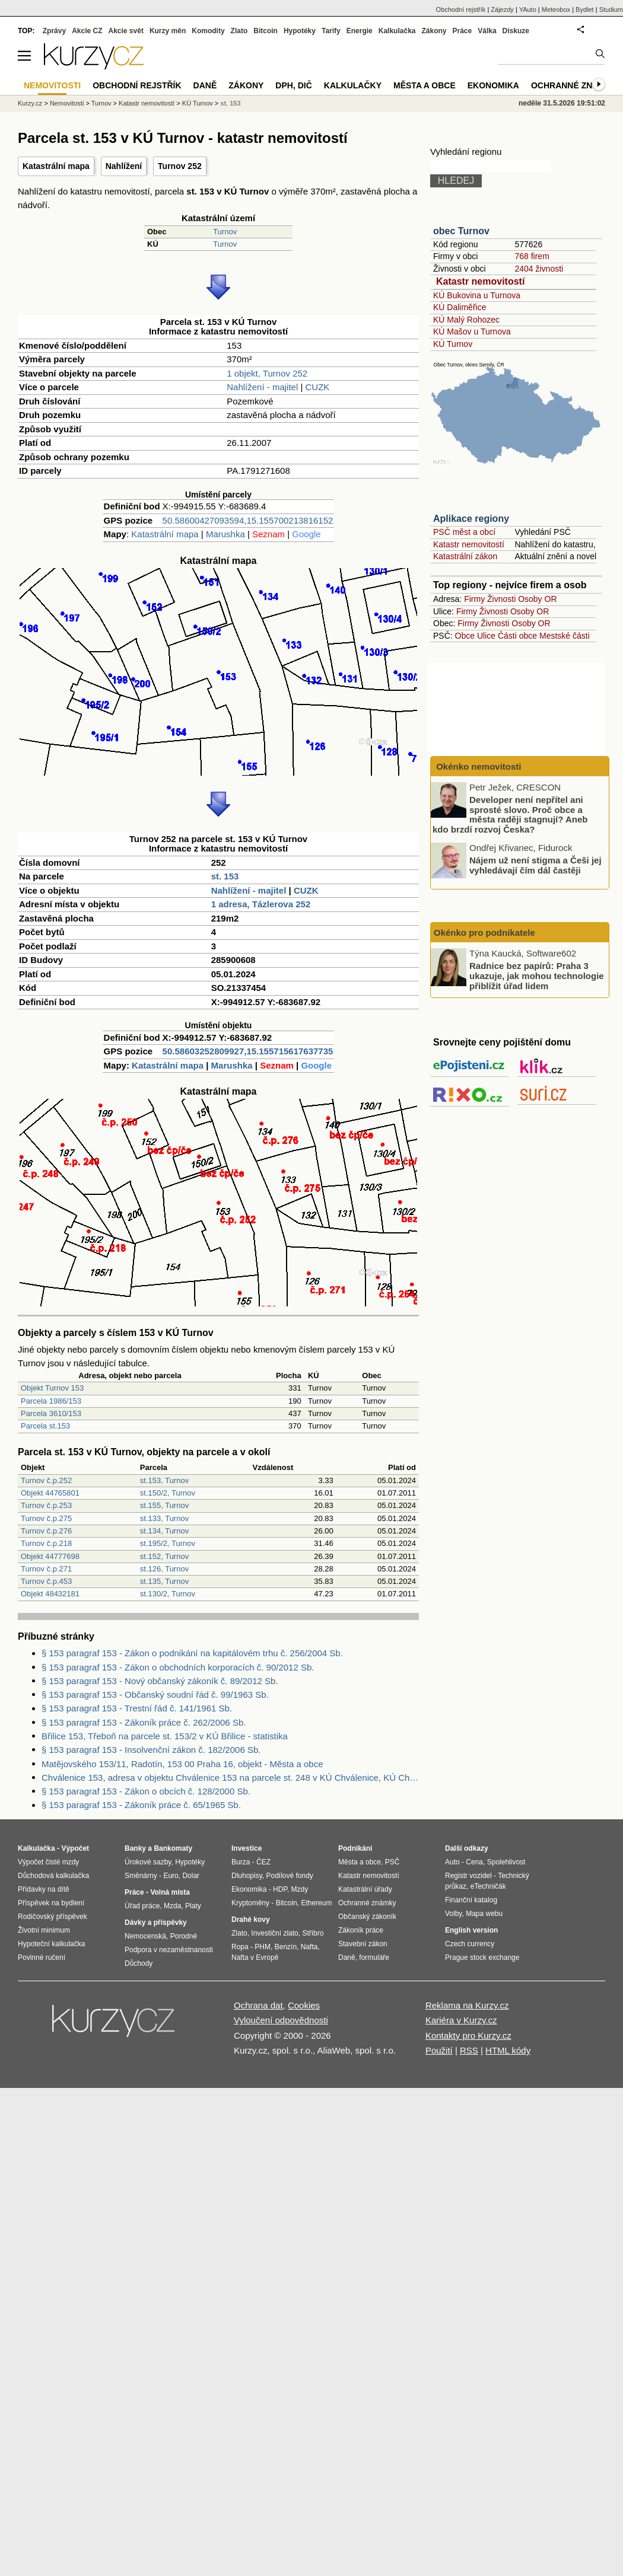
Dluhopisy (246, 1876)
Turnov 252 (180, 166)
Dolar (190, 1876)
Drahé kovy (250, 1919)
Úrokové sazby (148, 1862)
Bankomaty (173, 1848)
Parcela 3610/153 (51, 1413)
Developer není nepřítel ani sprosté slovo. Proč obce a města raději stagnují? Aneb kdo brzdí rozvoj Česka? (510, 814)
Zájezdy (502, 9)
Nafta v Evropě (254, 1957)
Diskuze (516, 31)
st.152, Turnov (164, 1556)
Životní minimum (44, 1930)
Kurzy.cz (30, 103)
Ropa (240, 1947)
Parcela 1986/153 (51, 1401)
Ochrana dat (258, 2005)
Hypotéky (300, 31)
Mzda (172, 1906)
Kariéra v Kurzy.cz (461, 2020)
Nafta (309, 1947)
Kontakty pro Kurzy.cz (468, 2035)
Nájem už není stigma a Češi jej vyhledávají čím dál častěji (535, 865)
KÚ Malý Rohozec (466, 319)
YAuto (527, 9)
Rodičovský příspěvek (52, 1916)
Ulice (486, 635)
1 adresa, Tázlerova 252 (261, 904)
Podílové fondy (289, 1876)
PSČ (392, 1862)
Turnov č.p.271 (46, 1568)
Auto (452, 1862)
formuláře (374, 1957)
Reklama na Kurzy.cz (467, 2005)
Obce (465, 635)
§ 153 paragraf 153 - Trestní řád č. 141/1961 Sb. (137, 1708)
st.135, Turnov (164, 1581)
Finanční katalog (471, 1900)
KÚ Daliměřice (459, 307)
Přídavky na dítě (43, 1889)
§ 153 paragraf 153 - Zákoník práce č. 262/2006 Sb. (144, 1722)
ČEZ (263, 1862)
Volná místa (169, 1892)
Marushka (225, 534)
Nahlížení (124, 166)
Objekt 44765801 (50, 1492)
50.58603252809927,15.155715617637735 (248, 1051)
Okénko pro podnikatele (484, 932)
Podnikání (355, 1848)
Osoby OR (537, 599)
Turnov (225, 231)
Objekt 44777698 (50, 1556)
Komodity (208, 31)
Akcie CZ (87, 31)
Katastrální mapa (56, 166)
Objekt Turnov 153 (52, 1387)
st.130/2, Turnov (167, 1593)
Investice (246, 1848)
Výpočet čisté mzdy (48, 1862)
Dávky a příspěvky (156, 1922)
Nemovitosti (67, 103)
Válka (487, 31)
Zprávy (54, 31)
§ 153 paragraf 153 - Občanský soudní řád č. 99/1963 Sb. (155, 1694)
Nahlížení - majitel (262, 387)
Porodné (183, 1936)
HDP (280, 1889)
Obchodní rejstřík (461, 9)
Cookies (304, 2005)
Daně (205, 85)
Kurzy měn (168, 31)
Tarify (331, 31)
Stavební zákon (362, 1944)
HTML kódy (507, 2050)
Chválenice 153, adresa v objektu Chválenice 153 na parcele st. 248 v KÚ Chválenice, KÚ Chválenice (230, 1777)
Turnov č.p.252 (46, 1480)
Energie (360, 31)
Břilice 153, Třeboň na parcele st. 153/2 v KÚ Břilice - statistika (165, 1736)
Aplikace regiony (471, 519)
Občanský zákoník (367, 1916)
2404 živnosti (538, 268)
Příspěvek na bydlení (51, 1903)
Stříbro (312, 1933)
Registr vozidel (468, 1876)
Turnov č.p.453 (46, 1581)
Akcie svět (126, 31)
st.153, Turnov (164, 1480)
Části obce (517, 635)
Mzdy (300, 1889)
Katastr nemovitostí (480, 281)
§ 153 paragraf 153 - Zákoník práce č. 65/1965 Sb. (141, 1805)
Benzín (286, 1947)
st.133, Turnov (164, 1518)
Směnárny (141, 1876)
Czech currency (469, 1944)
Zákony (433, 31)
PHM (263, 1947)
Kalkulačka (397, 31)
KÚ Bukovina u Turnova (476, 295)
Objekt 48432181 (50, 1593)
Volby (453, 1913)
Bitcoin (265, 31)
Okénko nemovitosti (478, 766)
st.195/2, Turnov (167, 1543)
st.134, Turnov (164, 1530)
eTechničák (488, 1886)
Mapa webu (484, 1913)
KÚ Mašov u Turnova (472, 331)
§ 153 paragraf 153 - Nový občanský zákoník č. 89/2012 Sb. (160, 1681)
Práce (462, 31)
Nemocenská (145, 1936)
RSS (469, 2050)
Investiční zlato (274, 1933)
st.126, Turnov (164, 1568)
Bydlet (585, 9)
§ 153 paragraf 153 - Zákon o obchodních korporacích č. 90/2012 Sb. (178, 1667)
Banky (135, 1848)
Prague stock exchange (482, 1957)
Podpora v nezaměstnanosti (169, 1950)
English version (471, 1930)
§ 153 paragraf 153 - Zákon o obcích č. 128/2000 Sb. (146, 1791)
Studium (611, 9)
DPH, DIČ (293, 85)
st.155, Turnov (164, 1505)
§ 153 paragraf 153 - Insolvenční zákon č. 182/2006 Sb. (151, 1750)
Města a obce (424, 85)
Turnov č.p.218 (46, 1543)
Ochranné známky (574, 85)
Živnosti (501, 599)
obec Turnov (461, 231)
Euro (170, 1876)
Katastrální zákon (465, 556)
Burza (240, 1862)
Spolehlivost (506, 1862)
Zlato (239, 31)
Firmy (474, 599)
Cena (474, 1862)
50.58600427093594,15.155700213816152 (248, 520)
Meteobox (556, 9)
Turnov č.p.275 (46, 1518)
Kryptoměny (250, 1903)
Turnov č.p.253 (46, 1505)
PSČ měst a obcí (464, 532)
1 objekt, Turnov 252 (267, 373)
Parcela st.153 (45, 1425)
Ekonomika (493, 85)
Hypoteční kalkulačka (51, 1944)
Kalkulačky (353, 85)
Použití (439, 2050)
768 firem (531, 256)
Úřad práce (142, 1906)
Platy (193, 1906)
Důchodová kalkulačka (53, 1876)
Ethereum (316, 1903)
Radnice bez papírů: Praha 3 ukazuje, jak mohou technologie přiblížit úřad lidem (536, 975)
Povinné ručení (41, 1957)
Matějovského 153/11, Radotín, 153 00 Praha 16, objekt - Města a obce (182, 1764)
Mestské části (564, 635)
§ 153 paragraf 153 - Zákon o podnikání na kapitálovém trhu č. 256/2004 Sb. (192, 1653)
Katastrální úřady (365, 1889)
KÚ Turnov (452, 344)
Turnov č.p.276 (46, 1530)
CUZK (318, 387)
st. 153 (225, 876)
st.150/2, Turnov (167, 1492)
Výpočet (75, 1848)
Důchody (138, 1963)
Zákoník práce (360, 1930)
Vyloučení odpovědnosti (281, 2020)
